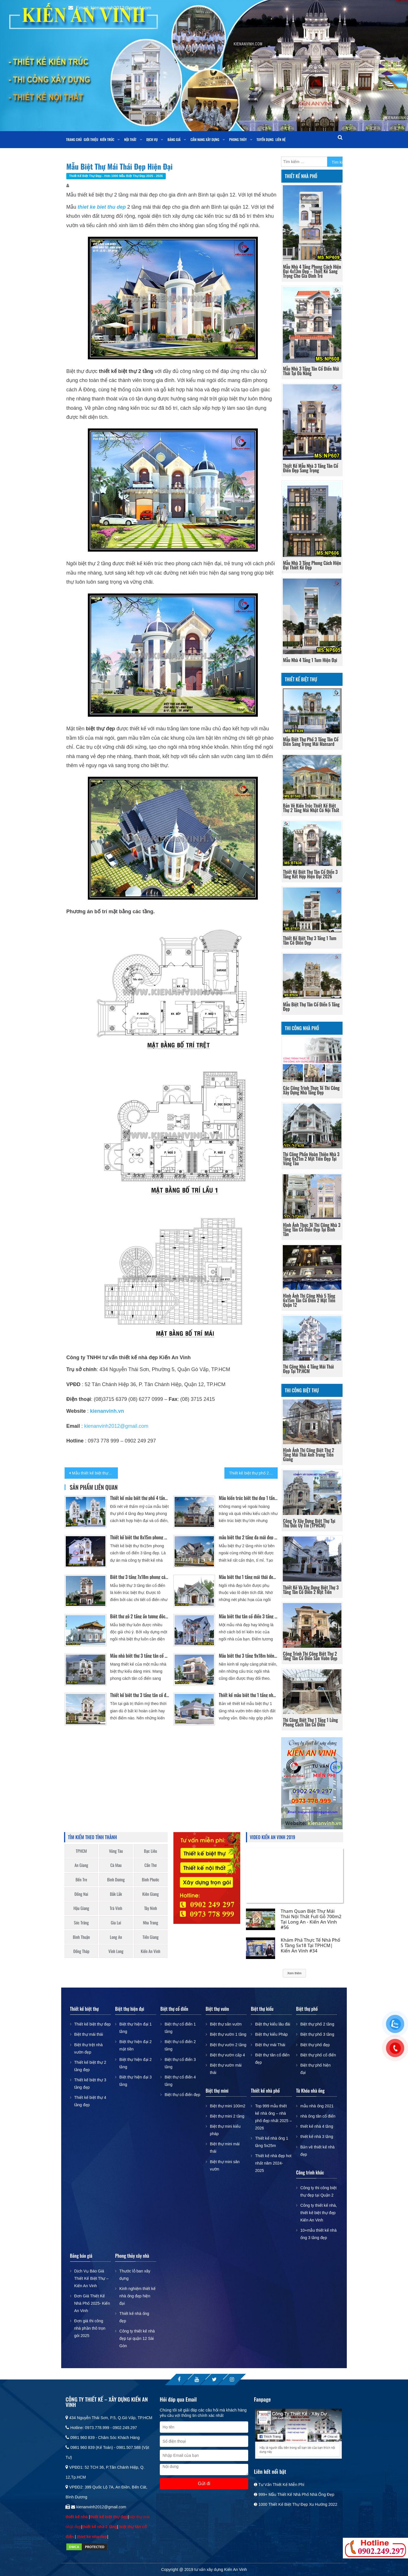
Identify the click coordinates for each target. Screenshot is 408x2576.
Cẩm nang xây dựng (204, 139)
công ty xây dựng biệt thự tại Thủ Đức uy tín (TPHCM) (309, 1523)
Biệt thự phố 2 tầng (317, 2024)
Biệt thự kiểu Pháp (271, 2034)
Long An (116, 1937)
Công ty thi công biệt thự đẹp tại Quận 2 (318, 2191)
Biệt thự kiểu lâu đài (272, 2024)
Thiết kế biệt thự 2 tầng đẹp (90, 2066)
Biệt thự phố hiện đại (315, 2069)
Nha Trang (150, 1923)
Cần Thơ (150, 1865)
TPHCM (81, 1851)
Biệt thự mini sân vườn (225, 2165)
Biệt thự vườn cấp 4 (227, 2055)
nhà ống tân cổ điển (317, 2116)
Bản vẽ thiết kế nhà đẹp (317, 2151)
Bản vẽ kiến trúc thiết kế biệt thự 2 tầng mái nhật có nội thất (311, 808)
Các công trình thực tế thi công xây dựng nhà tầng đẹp (311, 1090)
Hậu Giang (81, 1908)
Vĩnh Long (116, 1951)
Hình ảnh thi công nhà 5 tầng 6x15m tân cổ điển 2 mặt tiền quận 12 (309, 1300)
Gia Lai (116, 1923)
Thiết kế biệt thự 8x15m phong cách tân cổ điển (139, 1537)
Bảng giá (173, 139)
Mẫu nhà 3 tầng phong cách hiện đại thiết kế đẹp (312, 565)
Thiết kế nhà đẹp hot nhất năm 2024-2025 (273, 2163)
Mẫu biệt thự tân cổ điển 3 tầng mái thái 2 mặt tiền (248, 1616)
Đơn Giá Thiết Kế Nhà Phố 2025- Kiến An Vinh (92, 2303)
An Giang (81, 1865)
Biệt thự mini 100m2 (227, 2106)
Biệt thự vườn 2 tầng (228, 2045)
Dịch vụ (152, 139)
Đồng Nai (81, 1894)
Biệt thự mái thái (88, 2034)
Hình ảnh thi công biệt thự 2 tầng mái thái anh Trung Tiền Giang (308, 1455)
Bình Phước (150, 1880)
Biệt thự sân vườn (226, 2024)
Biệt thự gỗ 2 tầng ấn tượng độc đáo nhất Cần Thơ (139, 1616)
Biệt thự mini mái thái (225, 2148)
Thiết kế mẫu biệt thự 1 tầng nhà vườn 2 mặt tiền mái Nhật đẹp (248, 1695)
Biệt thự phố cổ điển (318, 2055)
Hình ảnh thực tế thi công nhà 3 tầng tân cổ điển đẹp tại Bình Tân (312, 1229)
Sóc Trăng (81, 1923)
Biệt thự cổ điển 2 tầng (180, 2045)
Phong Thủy (238, 139)
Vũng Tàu (116, 1851)
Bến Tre (81, 1880)
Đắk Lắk (116, 1894)
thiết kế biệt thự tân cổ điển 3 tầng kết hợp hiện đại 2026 (310, 874)
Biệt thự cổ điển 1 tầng (180, 2028)
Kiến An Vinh (150, 1951)
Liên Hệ (280, 139)
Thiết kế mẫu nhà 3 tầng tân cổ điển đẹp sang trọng (310, 468)
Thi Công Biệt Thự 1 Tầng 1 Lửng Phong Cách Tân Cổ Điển (310, 1722)
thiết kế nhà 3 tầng (316, 2136)
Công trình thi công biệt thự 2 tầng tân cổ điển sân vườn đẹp (310, 1656)
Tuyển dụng (265, 139)
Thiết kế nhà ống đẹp (134, 2317)
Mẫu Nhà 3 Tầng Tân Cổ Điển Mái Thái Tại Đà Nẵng (311, 371)
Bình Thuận (81, 1937)
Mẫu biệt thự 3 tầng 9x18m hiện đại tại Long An (248, 1655)
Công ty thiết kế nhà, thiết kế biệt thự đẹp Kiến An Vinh (318, 2212)
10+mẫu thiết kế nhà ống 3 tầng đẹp (318, 2234)
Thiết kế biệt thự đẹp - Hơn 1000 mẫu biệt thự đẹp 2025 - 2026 (116, 176)
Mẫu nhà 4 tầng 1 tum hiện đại (310, 660)
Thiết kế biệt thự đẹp (92, 2024)
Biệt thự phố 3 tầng (317, 2034)
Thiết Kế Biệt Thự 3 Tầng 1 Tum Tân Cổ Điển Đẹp (309, 940)
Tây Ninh (150, 1908)
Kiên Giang (150, 1894)
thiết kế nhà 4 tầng (316, 2126)
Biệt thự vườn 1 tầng (228, 2034)
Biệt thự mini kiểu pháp (225, 2130)
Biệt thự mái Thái (270, 2045)
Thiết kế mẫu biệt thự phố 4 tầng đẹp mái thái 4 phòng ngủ (139, 1498)
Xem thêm (294, 1973)
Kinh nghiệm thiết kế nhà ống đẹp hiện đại (137, 2296)
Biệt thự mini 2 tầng (227, 2116)
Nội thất (130, 139)
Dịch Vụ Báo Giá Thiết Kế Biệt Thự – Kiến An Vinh (91, 2278)
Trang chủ (74, 139)
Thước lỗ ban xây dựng (134, 2275)
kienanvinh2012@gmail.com (116, 1426)
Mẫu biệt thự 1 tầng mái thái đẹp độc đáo (248, 1577)
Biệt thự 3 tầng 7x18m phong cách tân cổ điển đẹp (139, 1577)
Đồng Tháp (81, 1951)
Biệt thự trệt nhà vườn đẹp (88, 2048)
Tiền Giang (151, 1937)
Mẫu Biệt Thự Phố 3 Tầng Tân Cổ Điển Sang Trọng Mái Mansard (311, 741)
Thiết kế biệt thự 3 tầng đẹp (90, 2084)
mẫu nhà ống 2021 (316, 2106)
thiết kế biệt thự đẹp (109, 2517)
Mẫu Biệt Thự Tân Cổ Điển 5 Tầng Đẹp (311, 1006)
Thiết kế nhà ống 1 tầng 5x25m (271, 2142)
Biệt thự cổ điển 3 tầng (180, 2063)
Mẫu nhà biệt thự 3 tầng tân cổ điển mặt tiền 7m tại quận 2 (139, 1655)
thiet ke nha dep (92, 2536)
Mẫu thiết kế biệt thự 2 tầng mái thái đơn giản (95, 1473)
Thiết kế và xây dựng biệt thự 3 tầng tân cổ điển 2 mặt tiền (311, 1589)
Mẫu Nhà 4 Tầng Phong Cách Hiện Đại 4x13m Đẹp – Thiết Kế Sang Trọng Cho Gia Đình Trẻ (312, 271)
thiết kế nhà (77, 2517)
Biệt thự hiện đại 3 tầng (135, 2081)
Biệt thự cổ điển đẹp (182, 2094)
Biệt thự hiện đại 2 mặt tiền (135, 2045)
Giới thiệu (91, 139)
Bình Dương (116, 1880)
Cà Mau (116, 1865)
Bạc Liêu (150, 1851)
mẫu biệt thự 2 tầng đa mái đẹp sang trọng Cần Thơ (248, 1537)
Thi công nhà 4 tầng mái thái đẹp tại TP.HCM (308, 1369)
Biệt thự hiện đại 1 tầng (135, 2028)
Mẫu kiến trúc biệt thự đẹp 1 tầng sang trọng (248, 1498)
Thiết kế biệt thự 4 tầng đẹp (90, 2101)
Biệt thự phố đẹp (315, 2045)
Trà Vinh (116, 1908)
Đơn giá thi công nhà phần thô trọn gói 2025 (89, 2328)
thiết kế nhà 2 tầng (99, 2526)
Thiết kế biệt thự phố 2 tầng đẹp (253, 1473)
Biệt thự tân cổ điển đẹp (272, 2059)
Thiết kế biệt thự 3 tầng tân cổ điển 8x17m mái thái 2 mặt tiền (139, 1695)
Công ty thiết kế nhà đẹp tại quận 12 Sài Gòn (137, 2338)
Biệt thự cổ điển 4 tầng (180, 2081)
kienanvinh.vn (107, 1411)
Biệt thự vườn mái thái (226, 2069)
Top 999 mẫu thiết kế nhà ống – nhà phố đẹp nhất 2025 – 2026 (273, 2117)
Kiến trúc (107, 139)
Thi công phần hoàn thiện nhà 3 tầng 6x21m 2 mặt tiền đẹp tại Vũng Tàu (311, 1159)
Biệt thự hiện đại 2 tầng (135, 2063)
